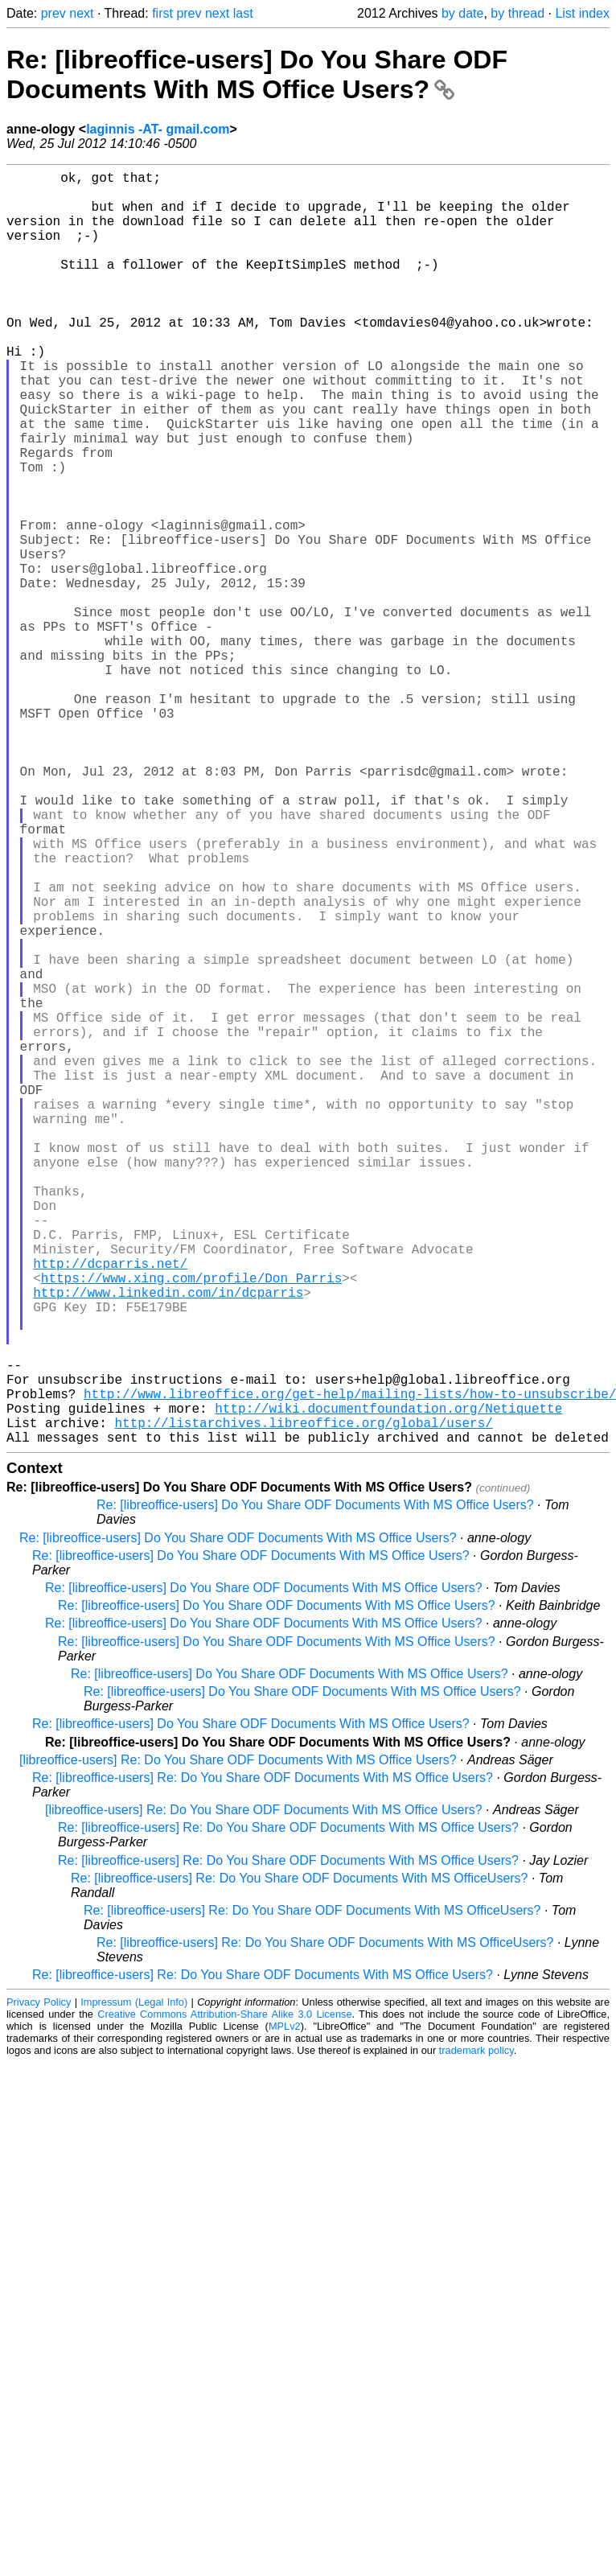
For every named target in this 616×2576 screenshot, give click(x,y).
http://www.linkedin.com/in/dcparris (168, 1543)
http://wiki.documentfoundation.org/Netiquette (388, 1684)
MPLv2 (285, 2309)
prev (53, 13)
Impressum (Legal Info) (133, 2285)
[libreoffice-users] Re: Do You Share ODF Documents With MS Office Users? (238, 2043)
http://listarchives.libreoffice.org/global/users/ (303, 1702)
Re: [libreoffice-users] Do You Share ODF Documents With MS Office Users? (256, 74)
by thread (517, 13)
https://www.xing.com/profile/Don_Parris (191, 1525)
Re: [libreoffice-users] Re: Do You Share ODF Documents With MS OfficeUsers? (299, 2161)
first (162, 13)
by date (462, 13)
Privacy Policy (38, 2285)
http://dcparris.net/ (110, 1507)
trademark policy (476, 2333)
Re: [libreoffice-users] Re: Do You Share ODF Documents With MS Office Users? (262, 2061)
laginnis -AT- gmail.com (157, 129)
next (81, 13)
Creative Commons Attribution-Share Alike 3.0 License (224, 2297)
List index (582, 13)
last (243, 13)
